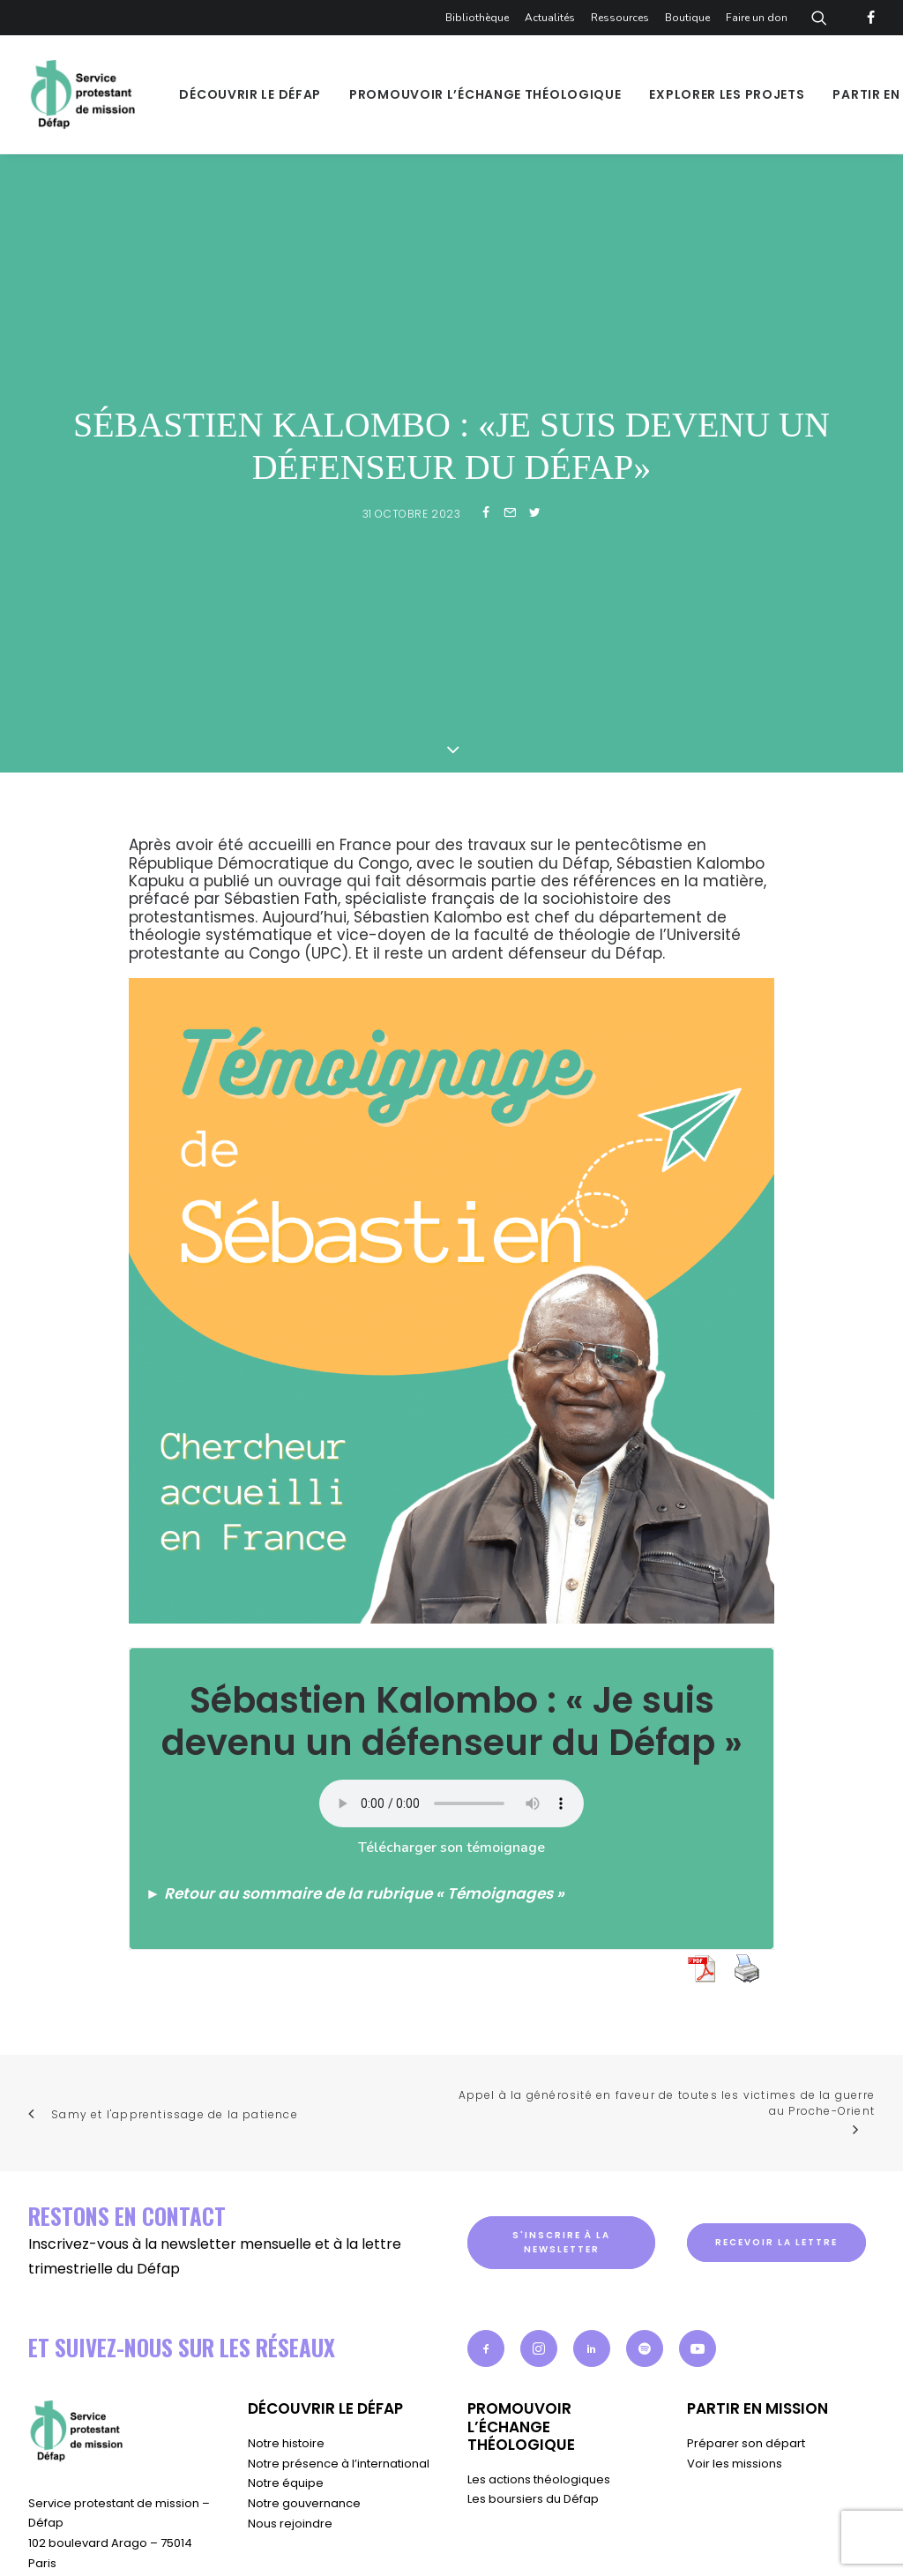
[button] (485, 2275)
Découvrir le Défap (250, 94)
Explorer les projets (726, 94)
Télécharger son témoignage (451, 1773)
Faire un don (756, 18)
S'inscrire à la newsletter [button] (563, 2168)
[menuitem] (480, 17)
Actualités (550, 18)
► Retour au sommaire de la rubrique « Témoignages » (355, 1819)
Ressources (620, 18)
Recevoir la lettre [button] (776, 2168)
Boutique (687, 18)
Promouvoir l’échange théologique (485, 94)
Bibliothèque (477, 18)
